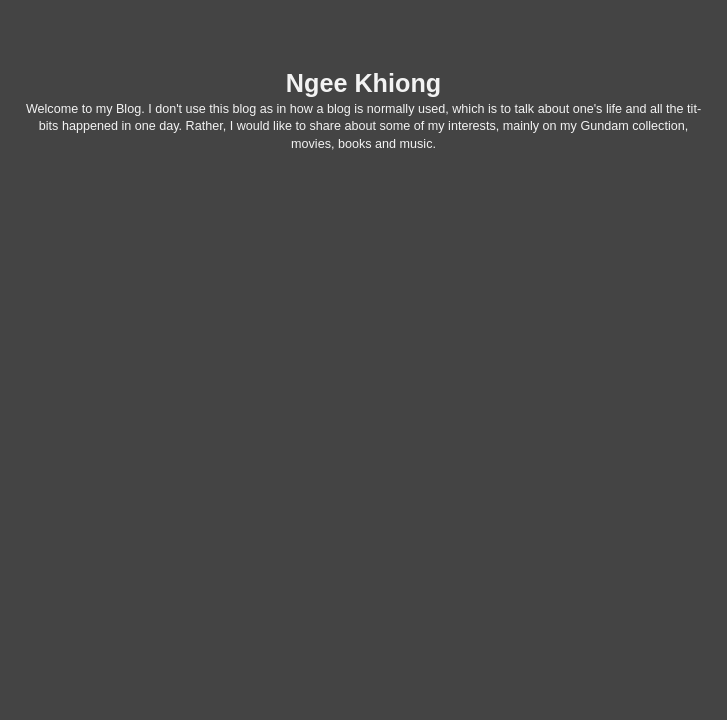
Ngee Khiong (363, 83)
